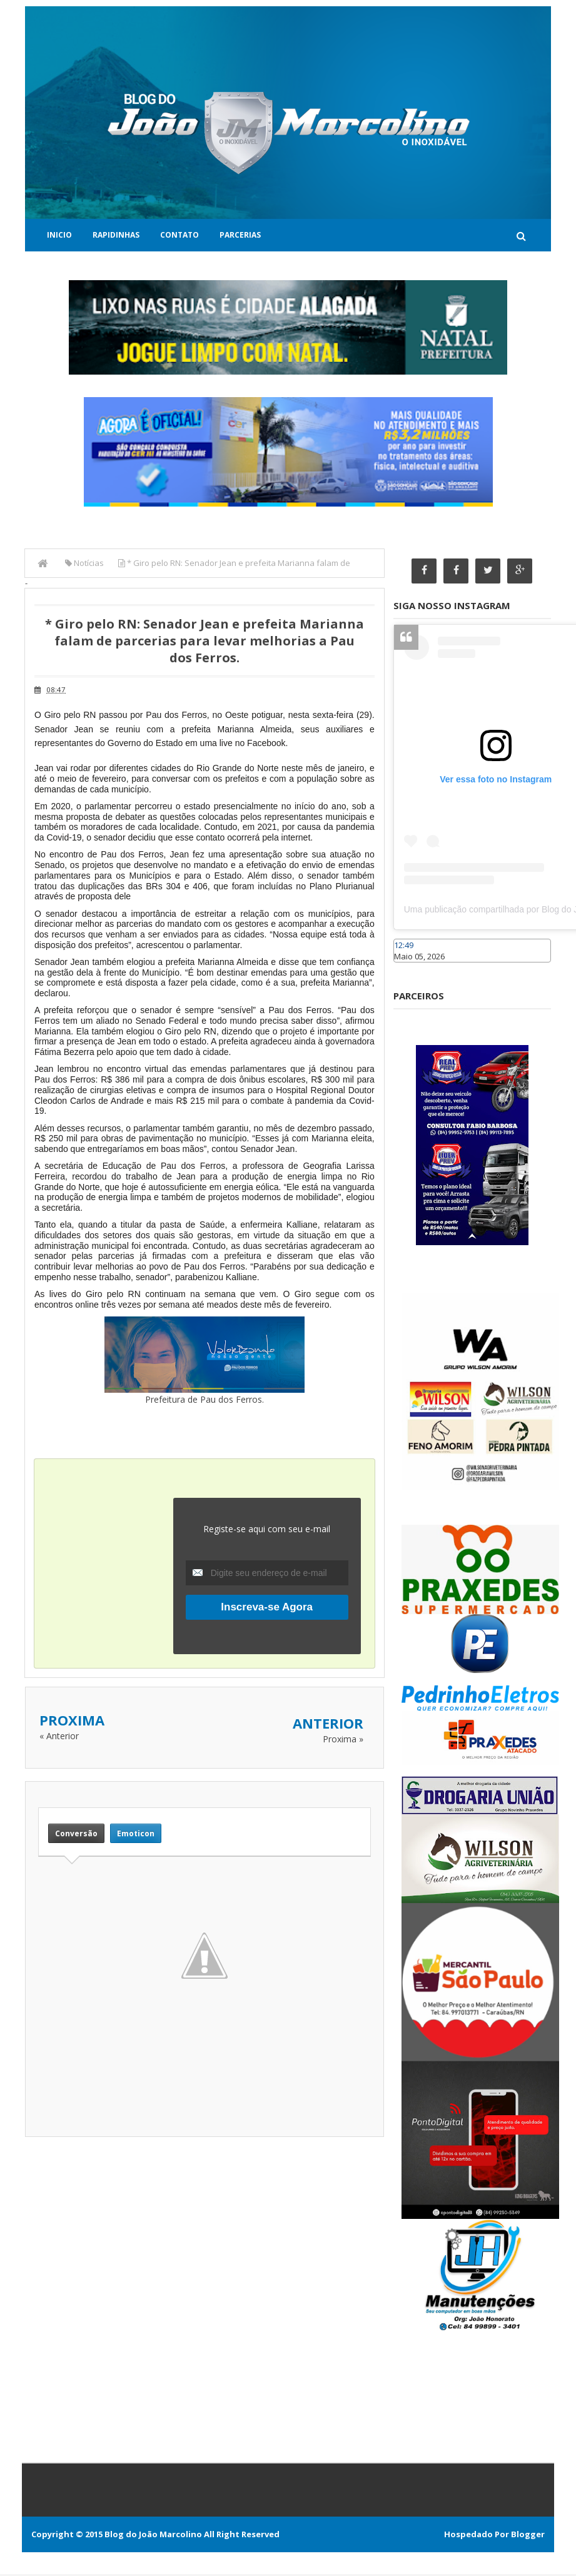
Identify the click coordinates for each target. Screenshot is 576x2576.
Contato (179, 235)
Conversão (76, 1833)
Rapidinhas (116, 235)
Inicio (59, 235)
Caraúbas (412, 969)
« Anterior (59, 1735)
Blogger (528, 2536)
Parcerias (240, 235)
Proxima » (343, 1738)
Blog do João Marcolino (153, 2536)
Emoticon (135, 1833)
